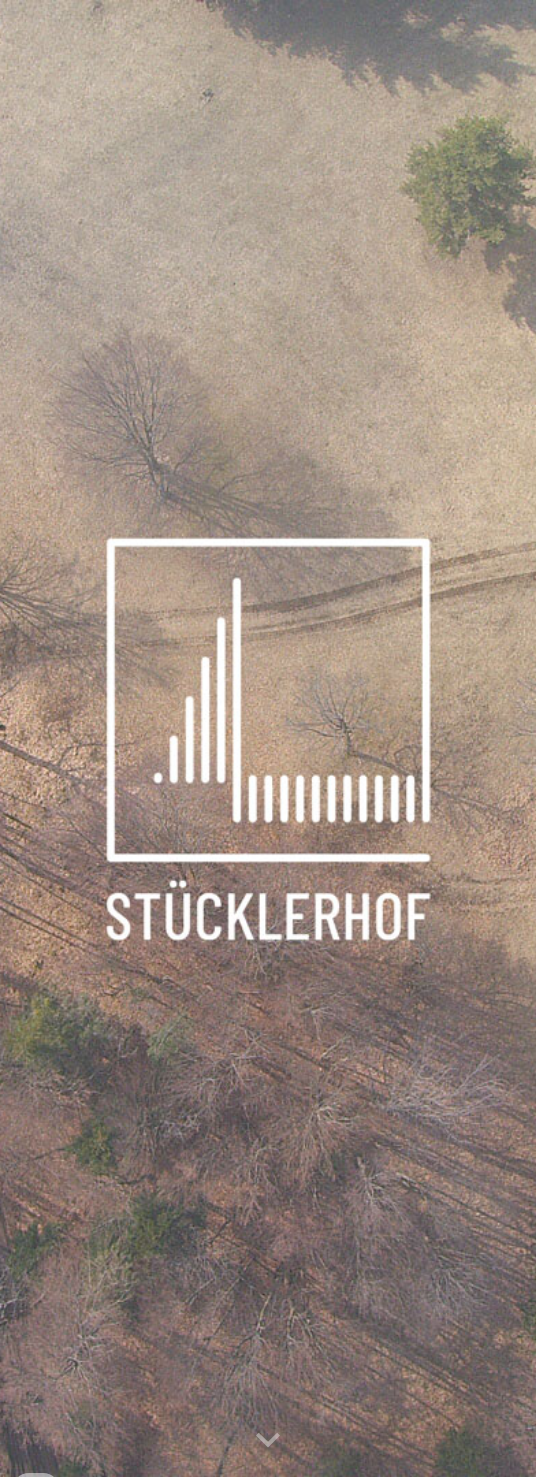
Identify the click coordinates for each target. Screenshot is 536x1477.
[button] (268, 1441)
